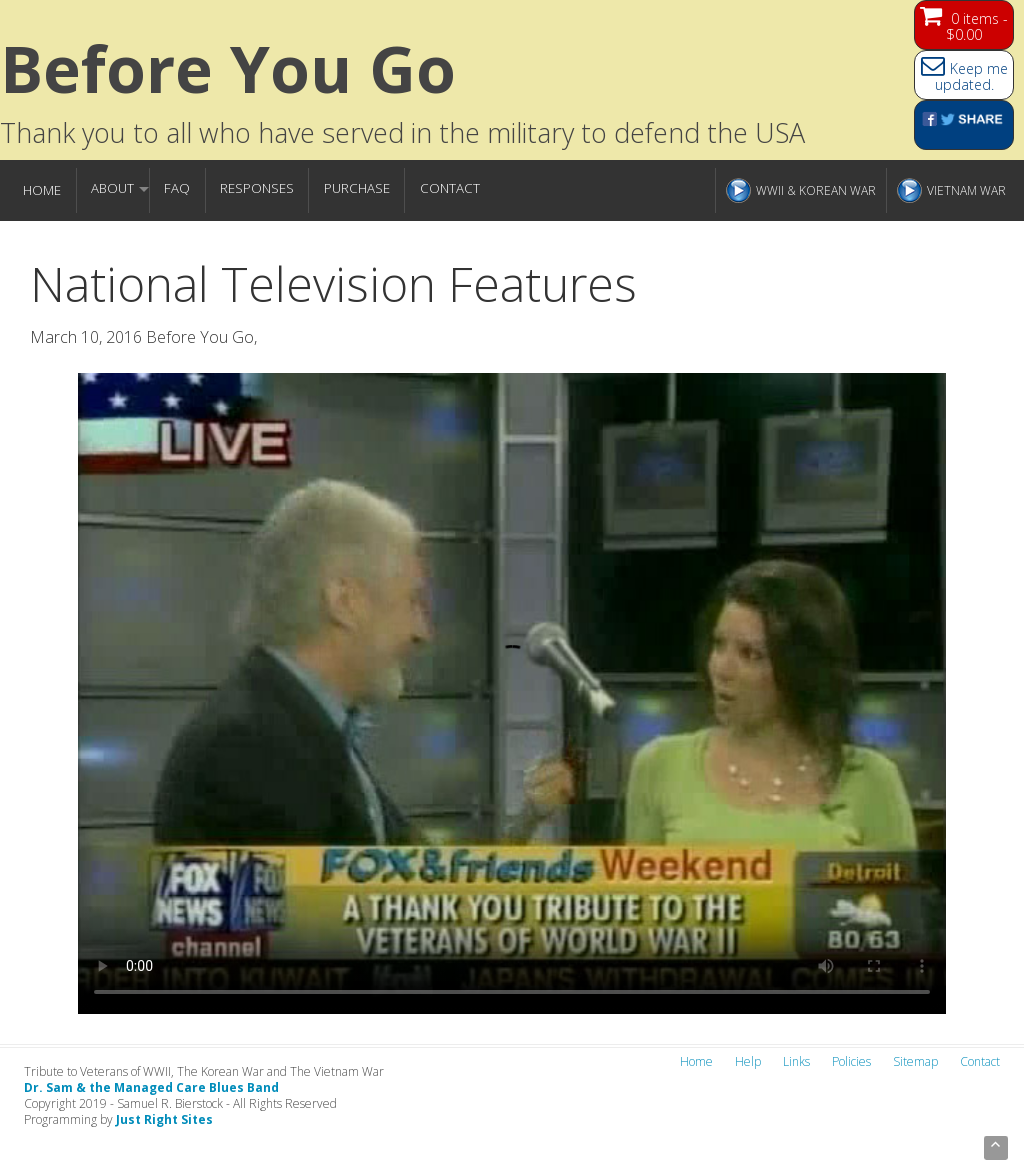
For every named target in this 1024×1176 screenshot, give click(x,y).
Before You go (228, 68)
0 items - (977, 26)
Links (796, 1061)
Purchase (357, 188)
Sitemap (915, 1061)
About (112, 188)
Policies (851, 1061)
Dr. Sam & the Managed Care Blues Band (151, 1087)
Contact (450, 188)
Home (42, 190)
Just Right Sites (164, 1119)
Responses (257, 188)
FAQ (177, 188)
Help (748, 1061)
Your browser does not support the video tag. (512, 693)
